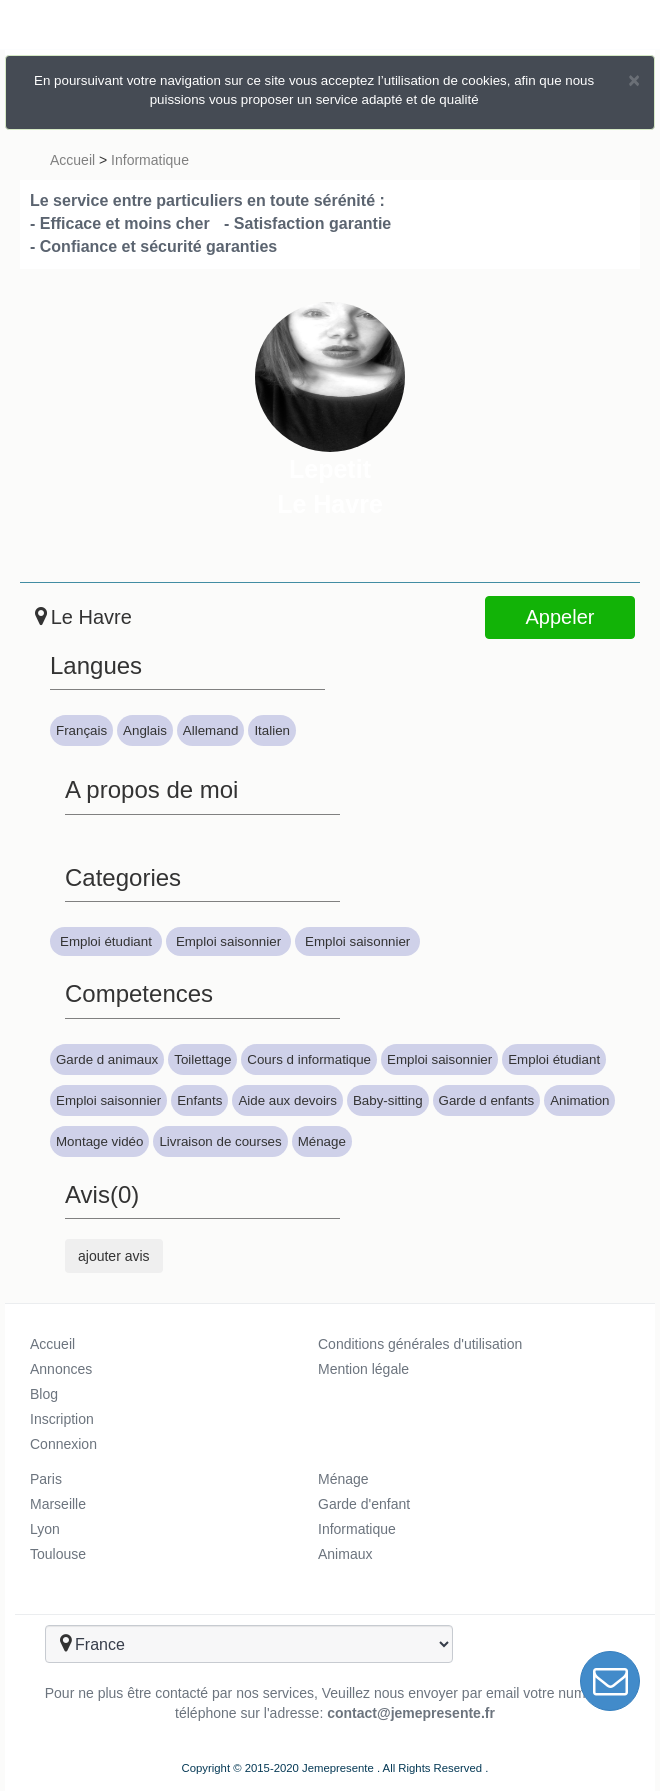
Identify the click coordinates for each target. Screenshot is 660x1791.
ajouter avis (114, 1256)
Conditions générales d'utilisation (420, 1344)
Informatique (150, 160)
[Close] (634, 79)
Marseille (58, 1504)
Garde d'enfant (364, 1504)
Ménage (343, 1479)
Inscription (62, 1419)
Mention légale (363, 1369)
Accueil (72, 160)
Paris (46, 1479)
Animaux (345, 1554)
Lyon (45, 1529)
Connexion (63, 1444)
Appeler (560, 617)
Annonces (61, 1369)
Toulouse (58, 1554)
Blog (44, 1394)
